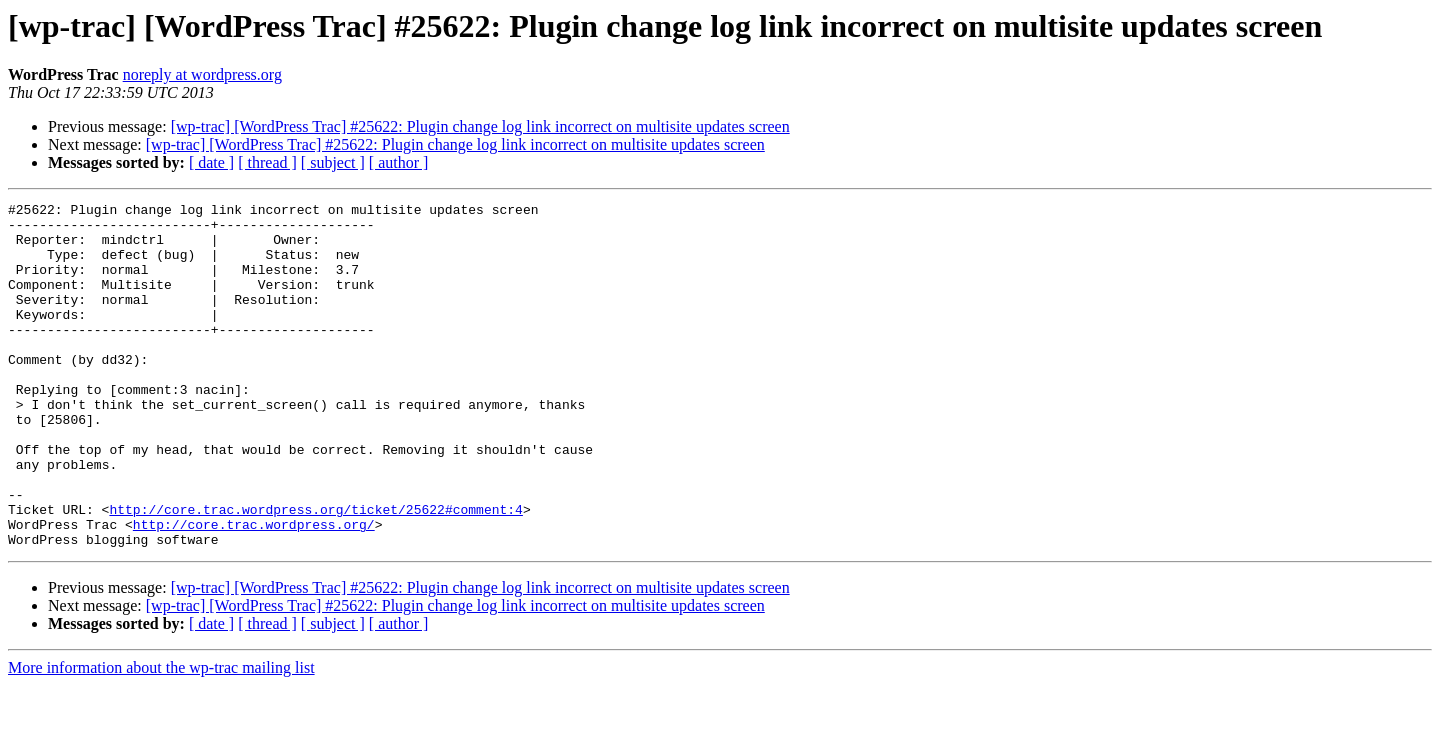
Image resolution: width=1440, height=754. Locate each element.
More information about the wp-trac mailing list (161, 736)
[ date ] (211, 162)
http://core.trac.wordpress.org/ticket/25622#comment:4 (315, 572)
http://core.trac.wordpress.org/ (254, 590)
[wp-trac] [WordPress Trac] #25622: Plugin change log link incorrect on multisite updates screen (480, 126)
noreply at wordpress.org (202, 74)
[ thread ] (267, 162)
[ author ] (399, 162)
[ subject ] (333, 162)
